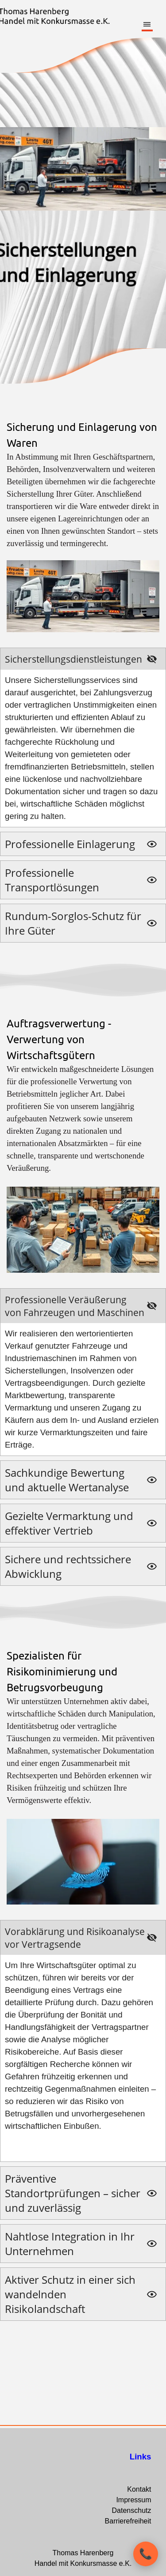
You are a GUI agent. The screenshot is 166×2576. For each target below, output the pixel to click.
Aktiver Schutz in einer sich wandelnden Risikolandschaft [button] (70, 2294)
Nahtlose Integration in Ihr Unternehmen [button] (70, 2243)
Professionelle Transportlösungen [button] (52, 879)
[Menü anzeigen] (147, 25)
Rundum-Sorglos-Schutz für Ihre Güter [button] (73, 923)
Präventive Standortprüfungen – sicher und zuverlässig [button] (72, 2193)
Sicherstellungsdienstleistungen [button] (73, 658)
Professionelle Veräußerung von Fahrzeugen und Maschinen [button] (74, 1306)
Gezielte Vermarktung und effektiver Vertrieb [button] (69, 1523)
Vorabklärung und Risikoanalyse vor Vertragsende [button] (75, 1937)
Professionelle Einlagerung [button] (70, 844)
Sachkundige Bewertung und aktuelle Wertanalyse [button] (67, 1479)
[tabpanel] (83, 527)
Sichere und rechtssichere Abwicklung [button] (68, 1566)
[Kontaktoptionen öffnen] (145, 2554)
